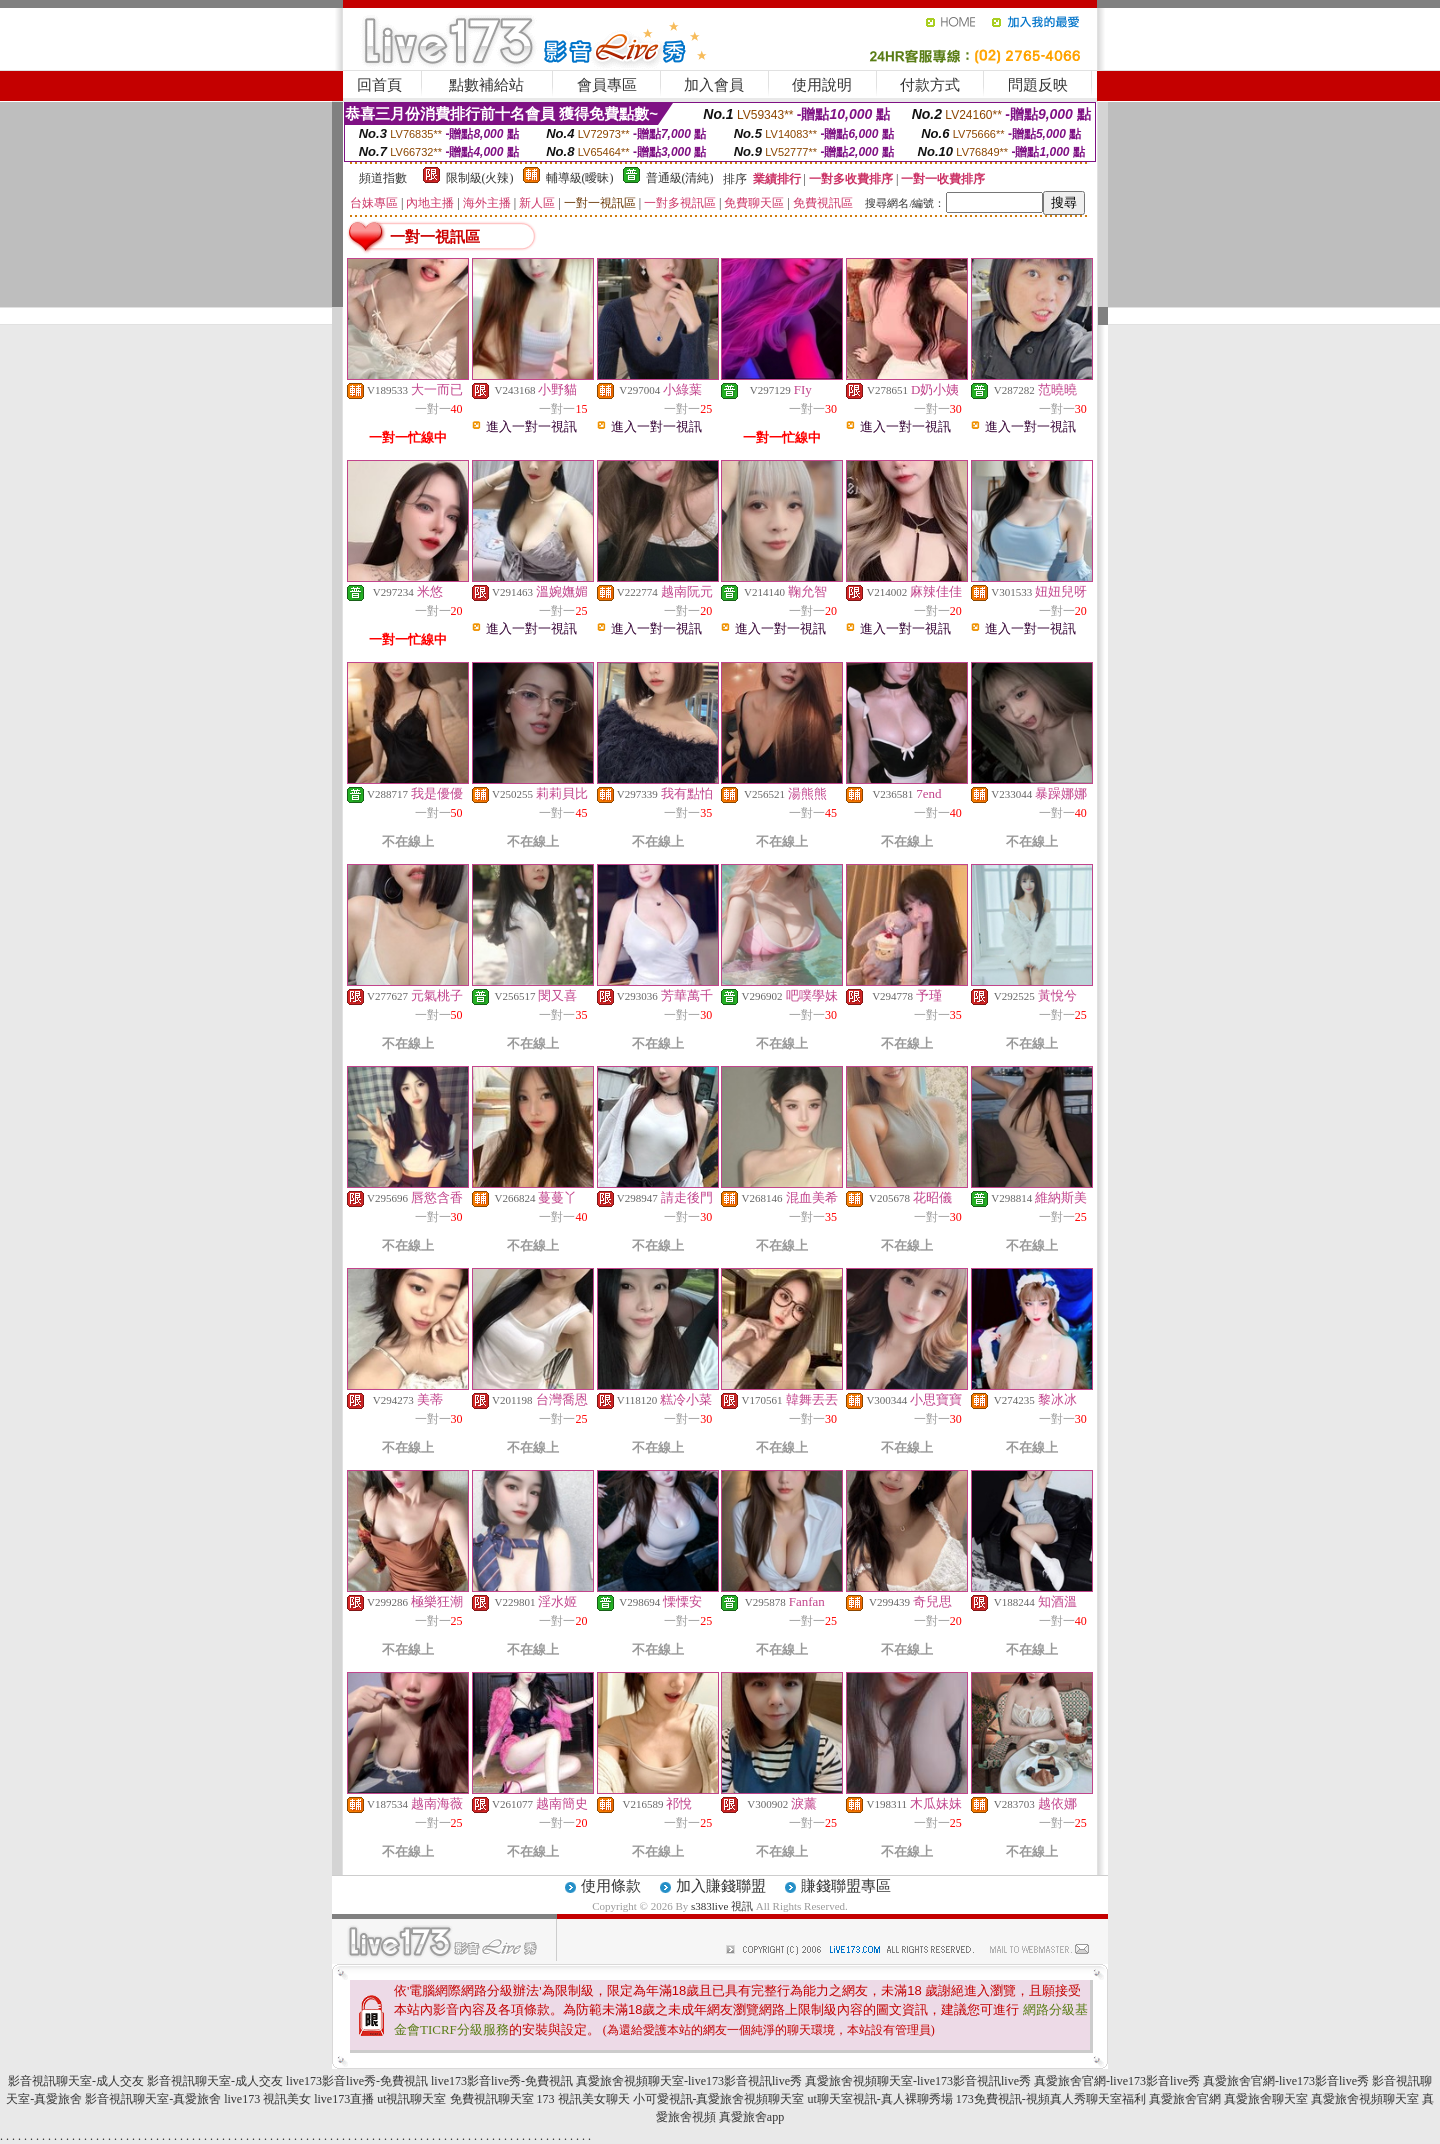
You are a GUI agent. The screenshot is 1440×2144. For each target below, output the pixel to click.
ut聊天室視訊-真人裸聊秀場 (880, 2099)
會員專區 (607, 85)
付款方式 (930, 85)
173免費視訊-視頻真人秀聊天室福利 (1051, 2099)
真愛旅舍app (751, 2117)
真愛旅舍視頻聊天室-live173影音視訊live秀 (689, 2081)
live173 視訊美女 (267, 2099)
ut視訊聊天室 (411, 2099)
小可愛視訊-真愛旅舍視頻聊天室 (719, 2099)
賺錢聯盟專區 (846, 1886)
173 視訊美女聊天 (583, 2099)
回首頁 (379, 85)
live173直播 (344, 2099)
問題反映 (1038, 85)
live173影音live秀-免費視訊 (357, 2081)
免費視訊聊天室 (492, 2099)
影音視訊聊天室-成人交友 (76, 2081)
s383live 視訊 (722, 1906)
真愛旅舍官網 (1185, 2099)
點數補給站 (486, 85)
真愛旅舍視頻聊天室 (1365, 2099)
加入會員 (714, 85)
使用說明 (822, 85)
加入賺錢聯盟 (721, 1886)
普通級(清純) (680, 178)
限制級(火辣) (480, 178)
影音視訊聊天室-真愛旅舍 (153, 2099)
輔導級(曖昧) (580, 178)
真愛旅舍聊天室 (1266, 2099)
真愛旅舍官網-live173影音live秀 (1117, 2081)
